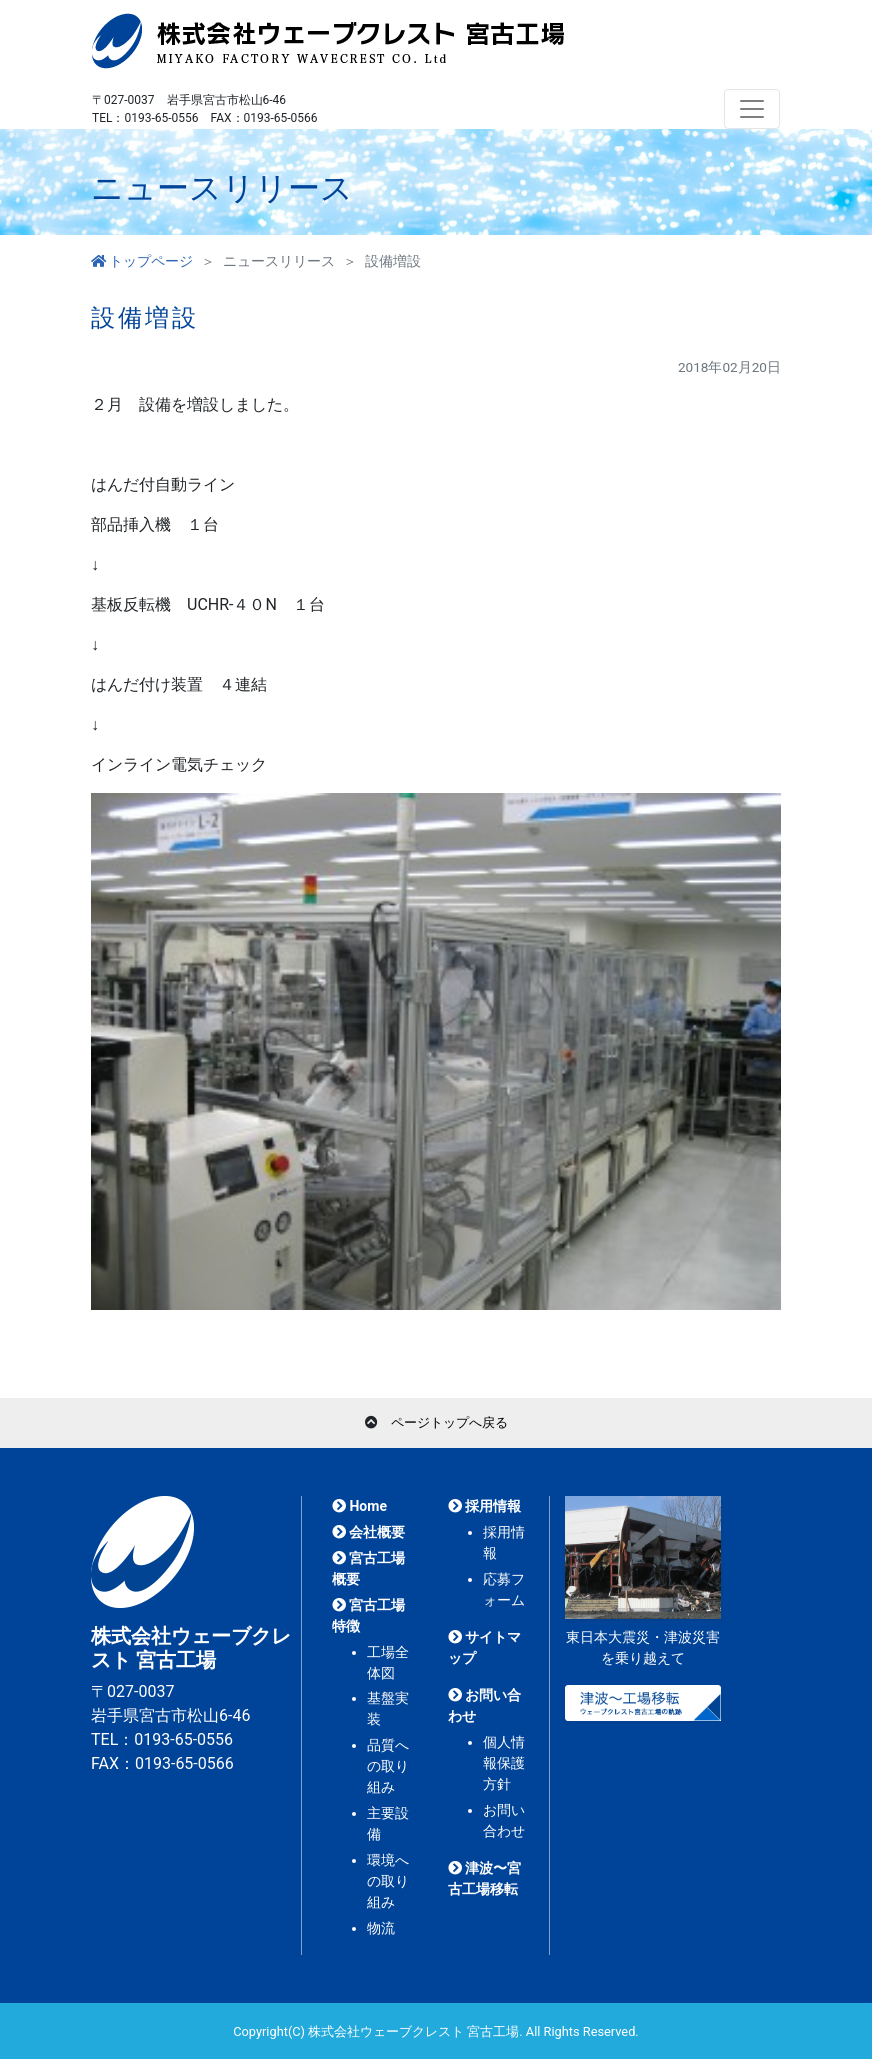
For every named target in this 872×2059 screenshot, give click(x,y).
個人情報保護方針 (504, 1763)
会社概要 (368, 1532)
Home (359, 1506)
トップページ (142, 261)
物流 (381, 1928)
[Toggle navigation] (752, 109)
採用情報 (484, 1506)
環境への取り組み (388, 1881)
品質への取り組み (388, 1766)
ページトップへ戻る (449, 1422)
